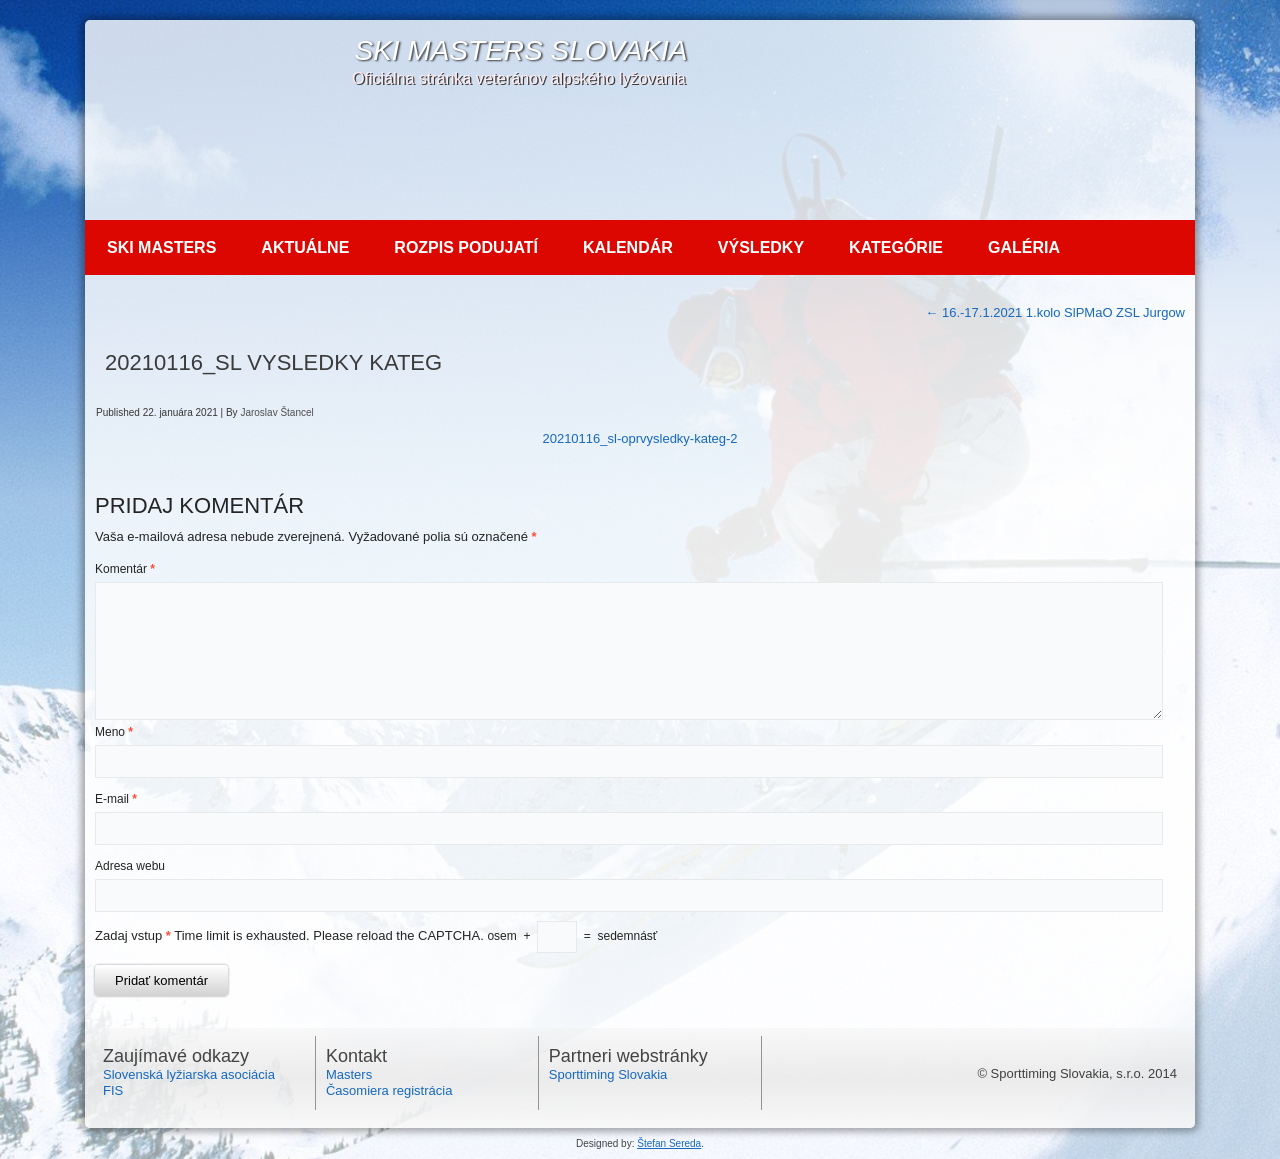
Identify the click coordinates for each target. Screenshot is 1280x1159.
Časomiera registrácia (389, 1090)
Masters (349, 1074)
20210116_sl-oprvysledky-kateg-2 (639, 438)
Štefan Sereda (669, 1143)
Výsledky (761, 247)
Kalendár (628, 247)
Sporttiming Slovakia (608, 1074)
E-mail (116, 799)
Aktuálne (305, 247)
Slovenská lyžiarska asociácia (189, 1074)
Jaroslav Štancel (276, 412)
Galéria (1024, 247)
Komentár (125, 569)
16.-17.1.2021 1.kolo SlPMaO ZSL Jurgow (1055, 312)
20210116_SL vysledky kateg (273, 362)
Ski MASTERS (161, 247)
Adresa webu (130, 866)
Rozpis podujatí (466, 247)
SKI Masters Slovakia (520, 50)
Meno (114, 732)
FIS (113, 1090)
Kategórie (896, 247)
